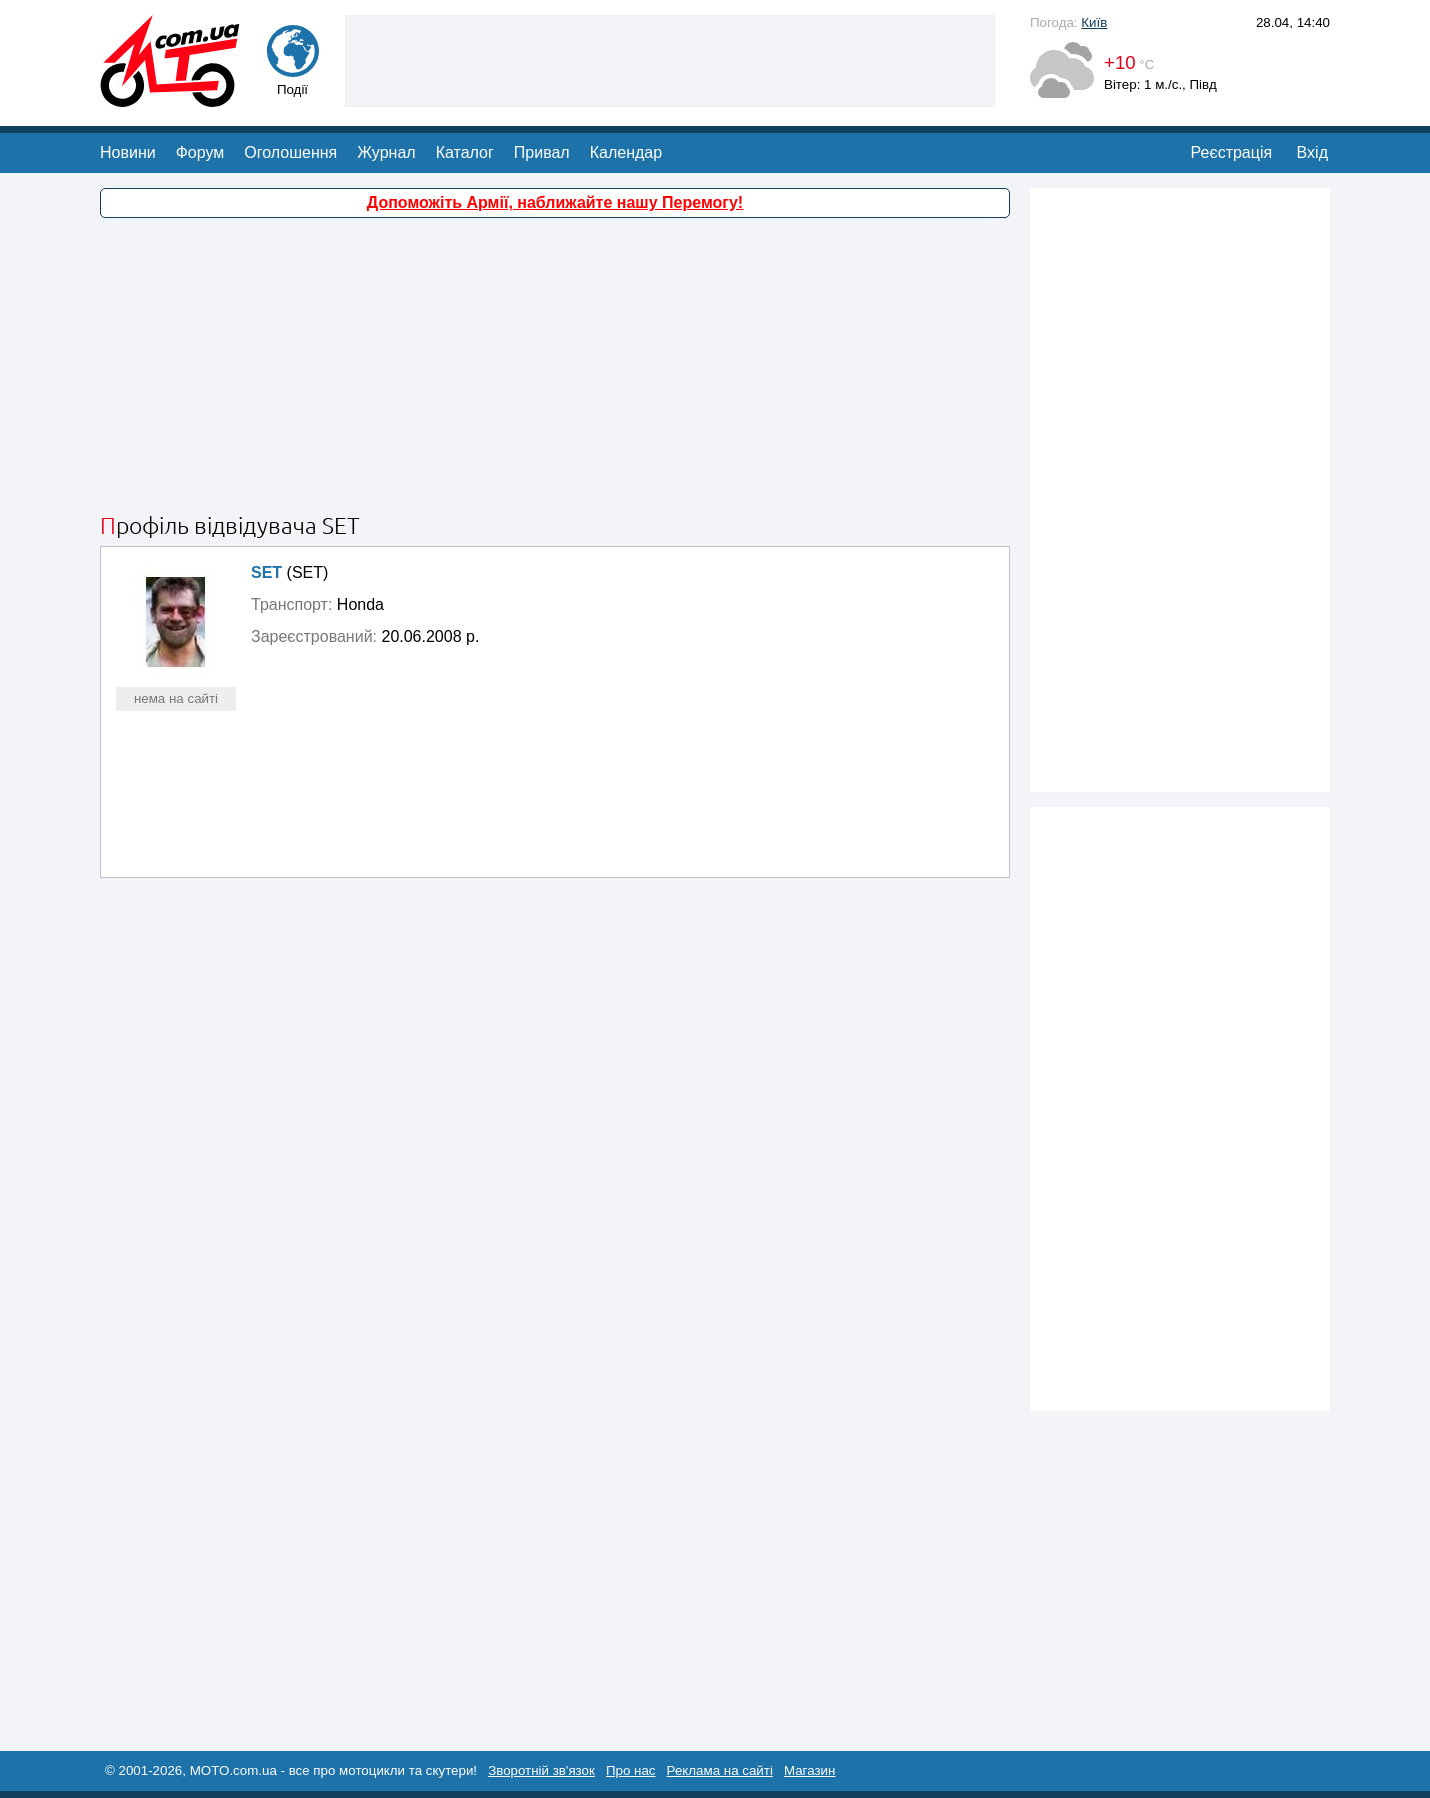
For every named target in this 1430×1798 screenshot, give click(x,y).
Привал (542, 152)
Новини (128, 152)
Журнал (386, 152)
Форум (200, 152)
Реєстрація (1232, 152)
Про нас (631, 1770)
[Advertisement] (670, 59)
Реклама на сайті (720, 1770)
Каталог (465, 152)
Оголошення (290, 152)
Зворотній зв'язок (541, 1770)
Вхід (1312, 152)
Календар (626, 152)
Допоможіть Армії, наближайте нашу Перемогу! (555, 202)
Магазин (809, 1770)
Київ (1094, 22)
